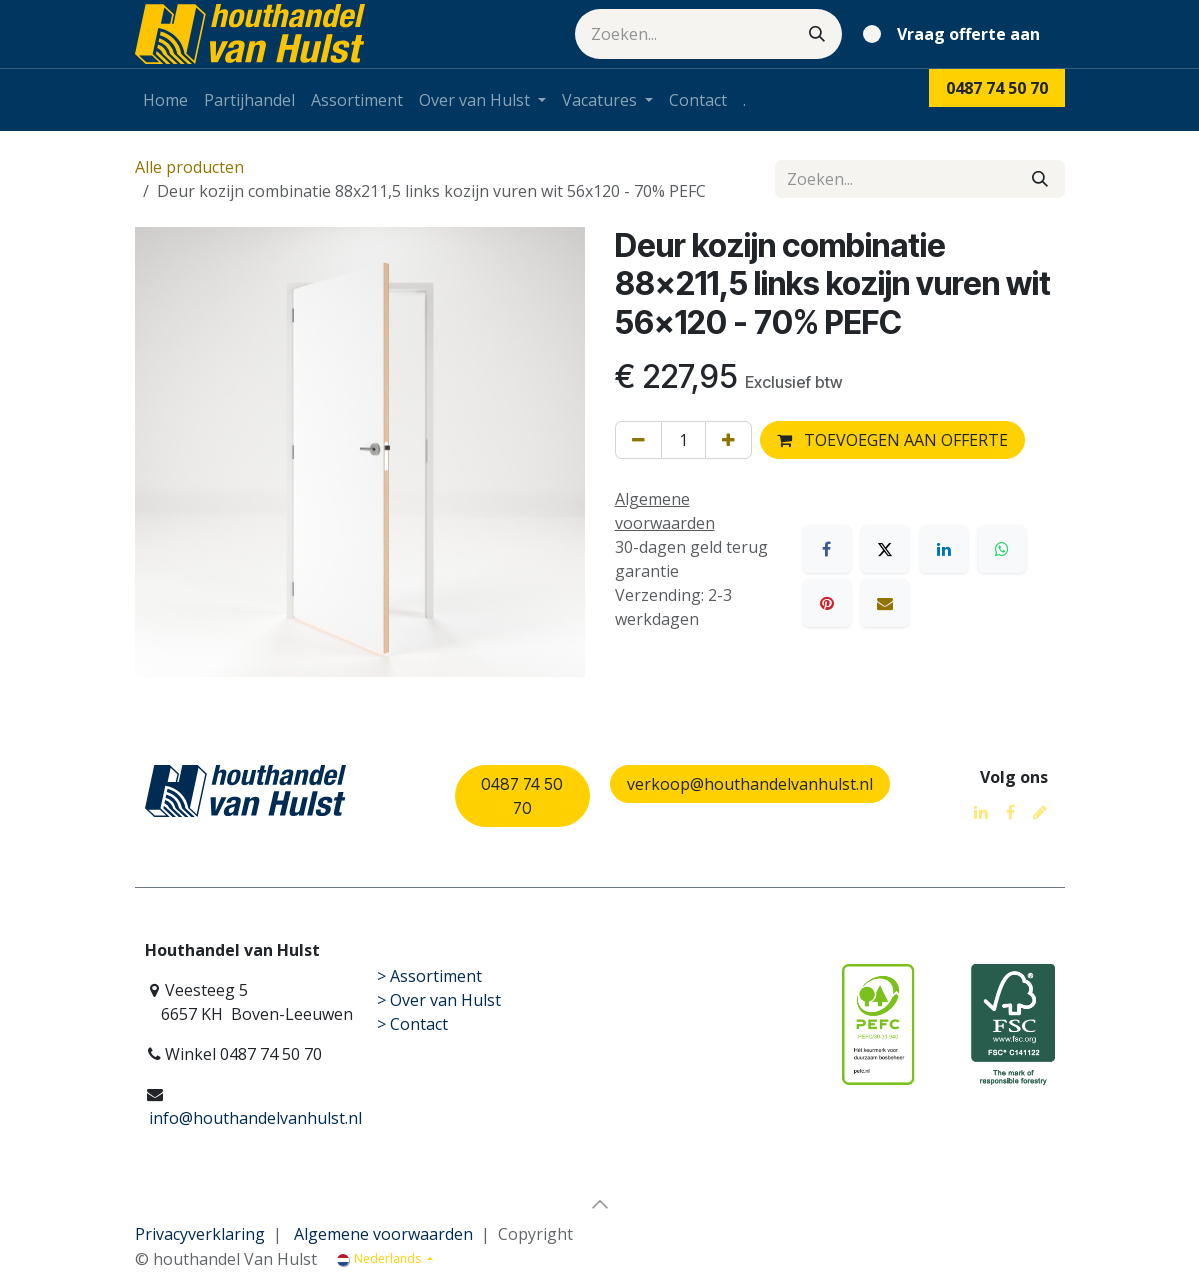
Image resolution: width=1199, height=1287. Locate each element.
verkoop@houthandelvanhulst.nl (750, 784)
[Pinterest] (827, 603)
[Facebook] (827, 549)
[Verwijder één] (638, 440)
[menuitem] (165, 100)
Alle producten (189, 167)
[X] (885, 549)
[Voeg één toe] (728, 440)
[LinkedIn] (944, 549)
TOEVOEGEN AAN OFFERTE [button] (892, 440)
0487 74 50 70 (522, 796)
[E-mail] (885, 603)
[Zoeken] (817, 34)
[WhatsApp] (1002, 549)
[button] (600, 1204)
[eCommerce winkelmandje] (955, 34)
